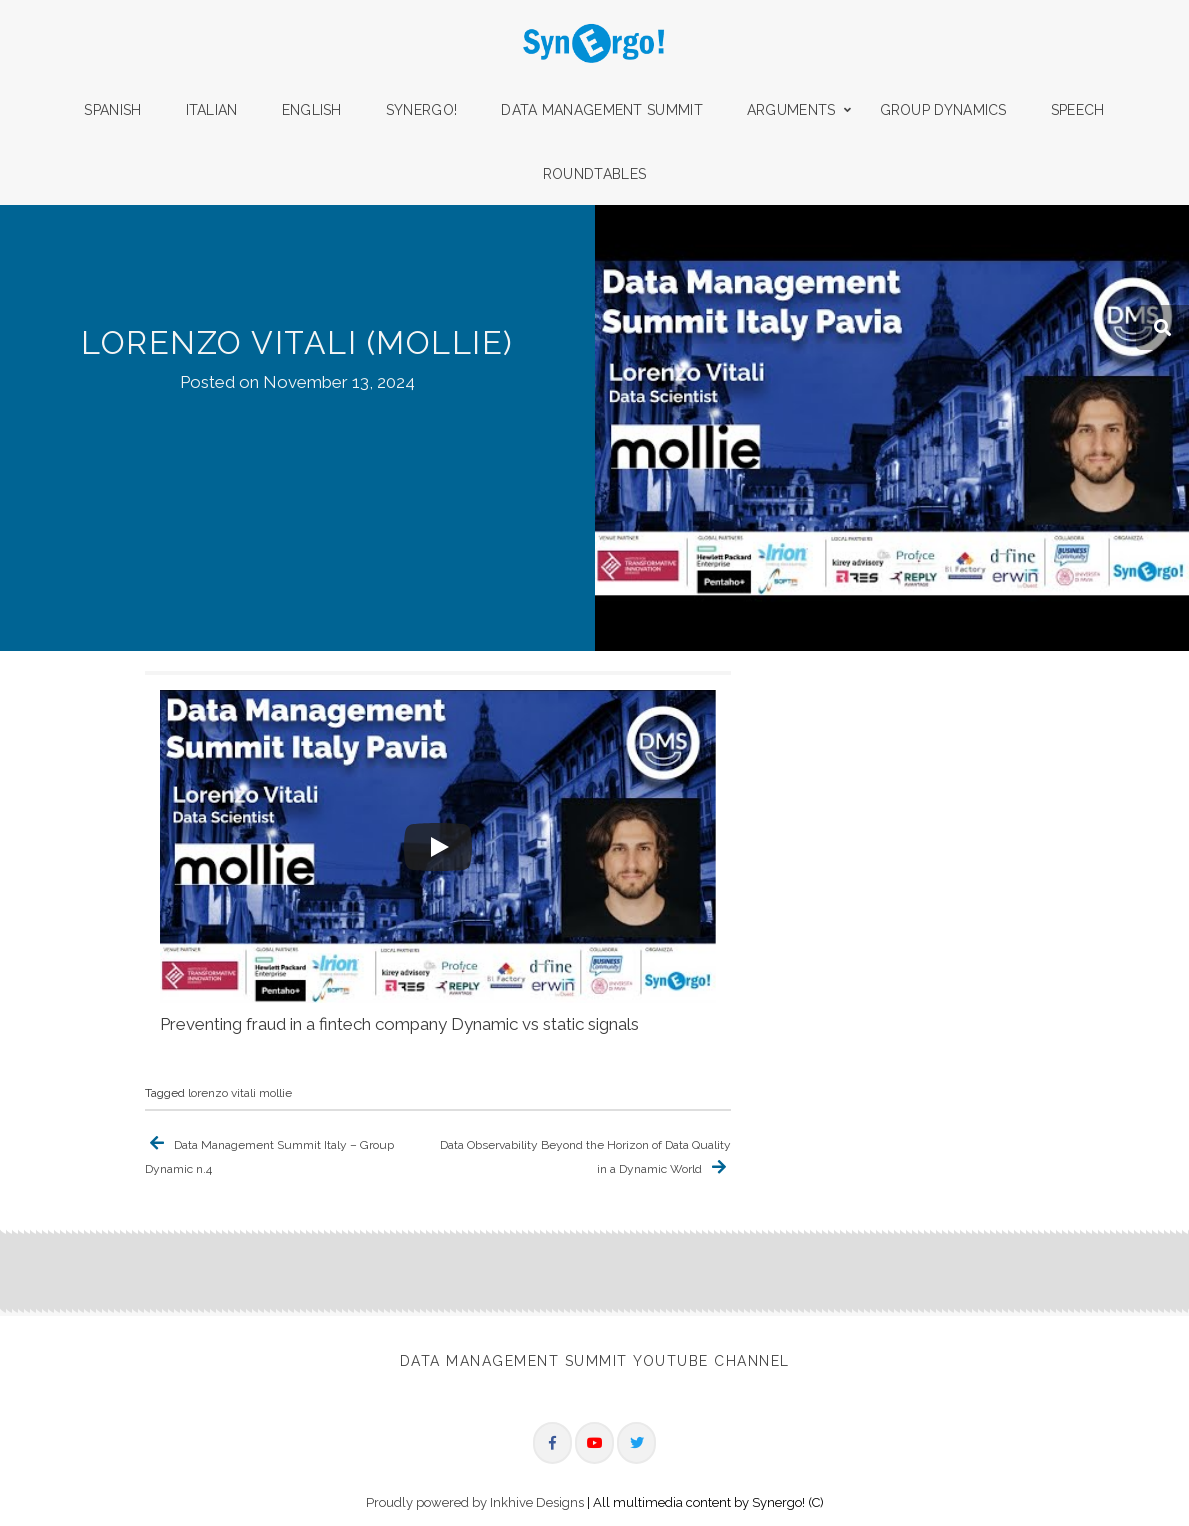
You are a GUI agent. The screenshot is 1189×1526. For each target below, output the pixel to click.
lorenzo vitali (222, 1093)
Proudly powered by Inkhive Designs (475, 1500)
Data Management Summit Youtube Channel (595, 1361)
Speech (1078, 110)
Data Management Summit (602, 110)
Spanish (112, 110)
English (312, 110)
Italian (212, 110)
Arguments (791, 110)
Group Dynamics (943, 110)
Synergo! (421, 110)
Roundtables (594, 174)
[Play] (438, 847)
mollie (275, 1093)
